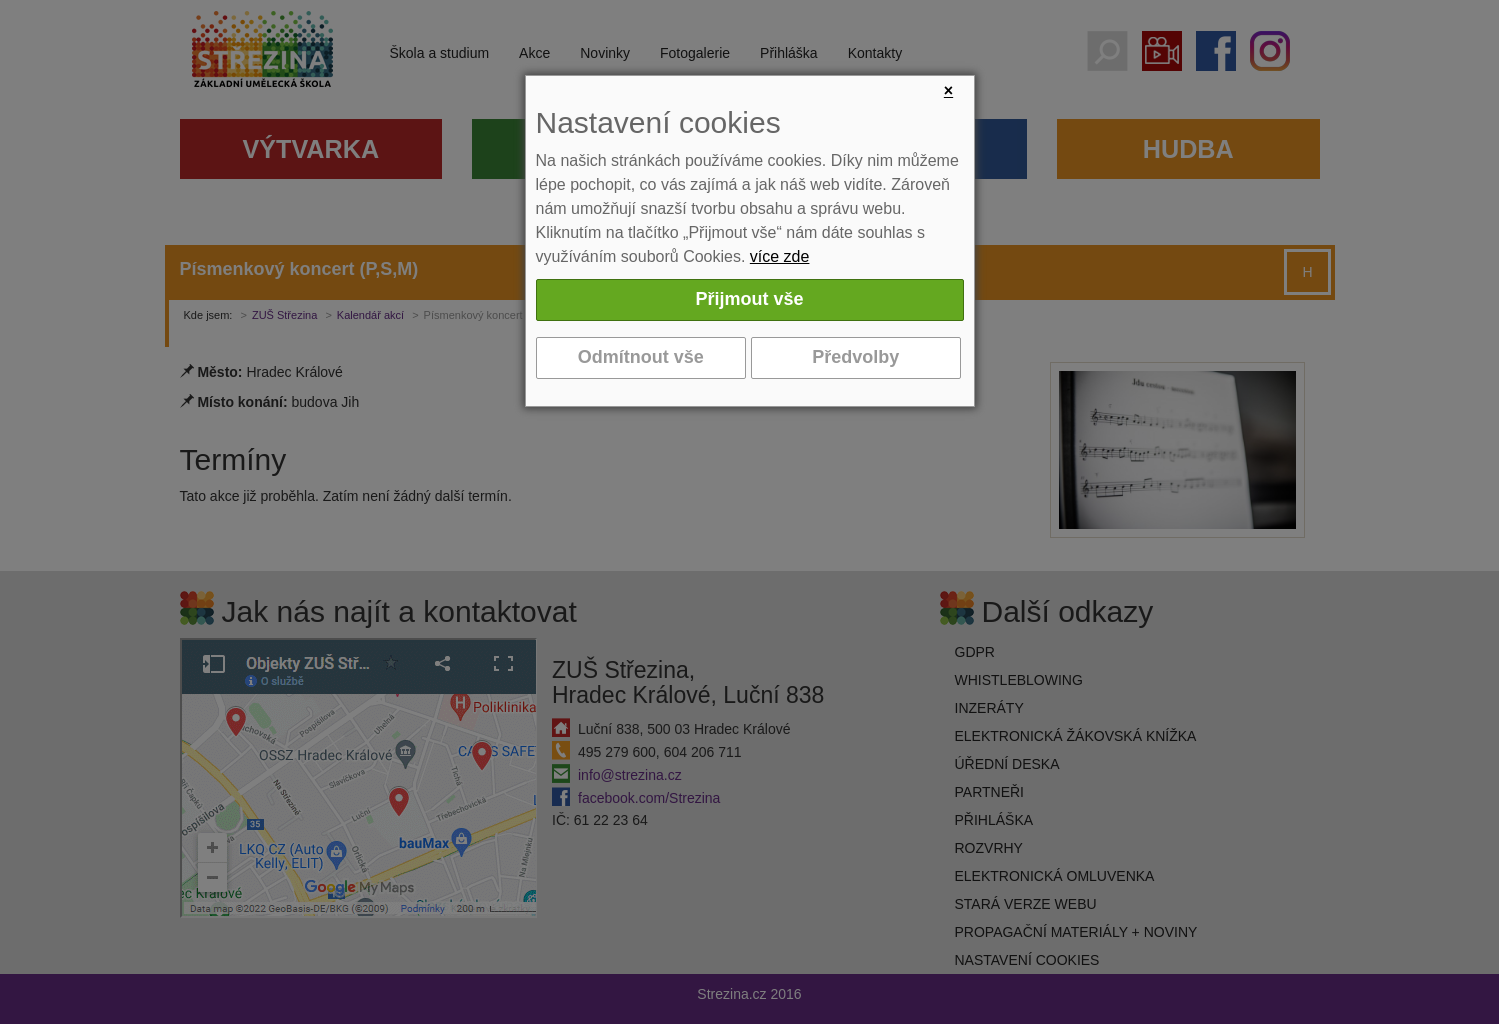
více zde (780, 256)
